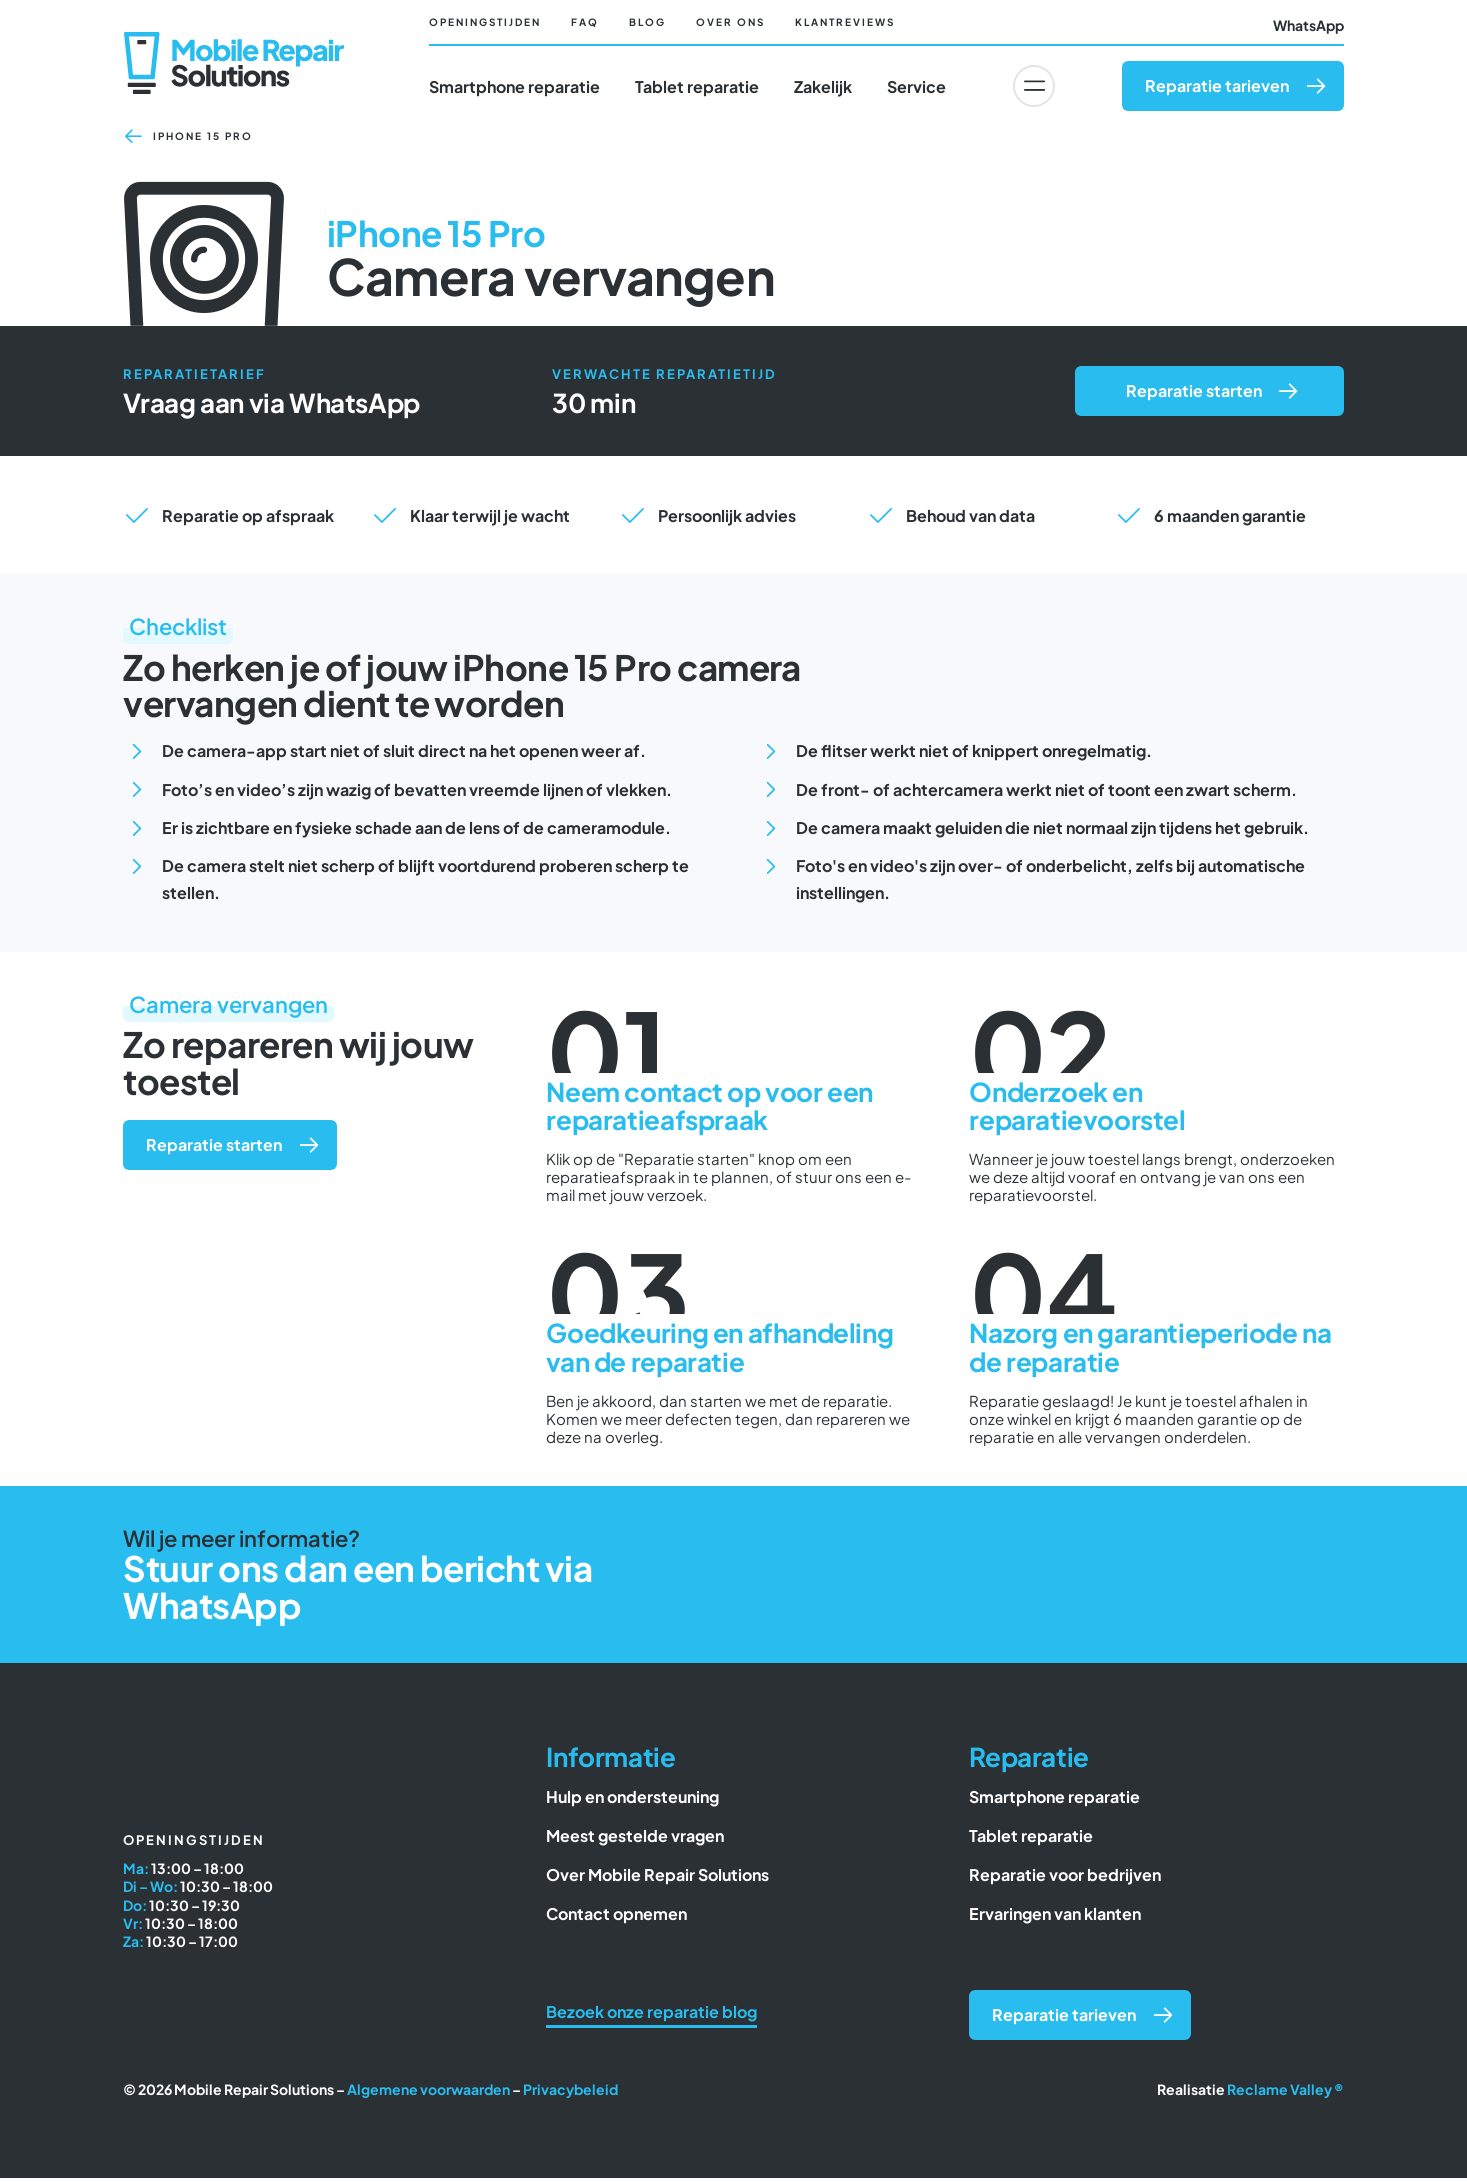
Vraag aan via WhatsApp (271, 406)
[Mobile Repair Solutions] (234, 41)
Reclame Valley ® (1285, 2093)
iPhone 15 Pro (203, 140)
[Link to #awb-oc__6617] (1034, 86)
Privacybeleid (570, 2093)
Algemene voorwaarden (428, 2093)
